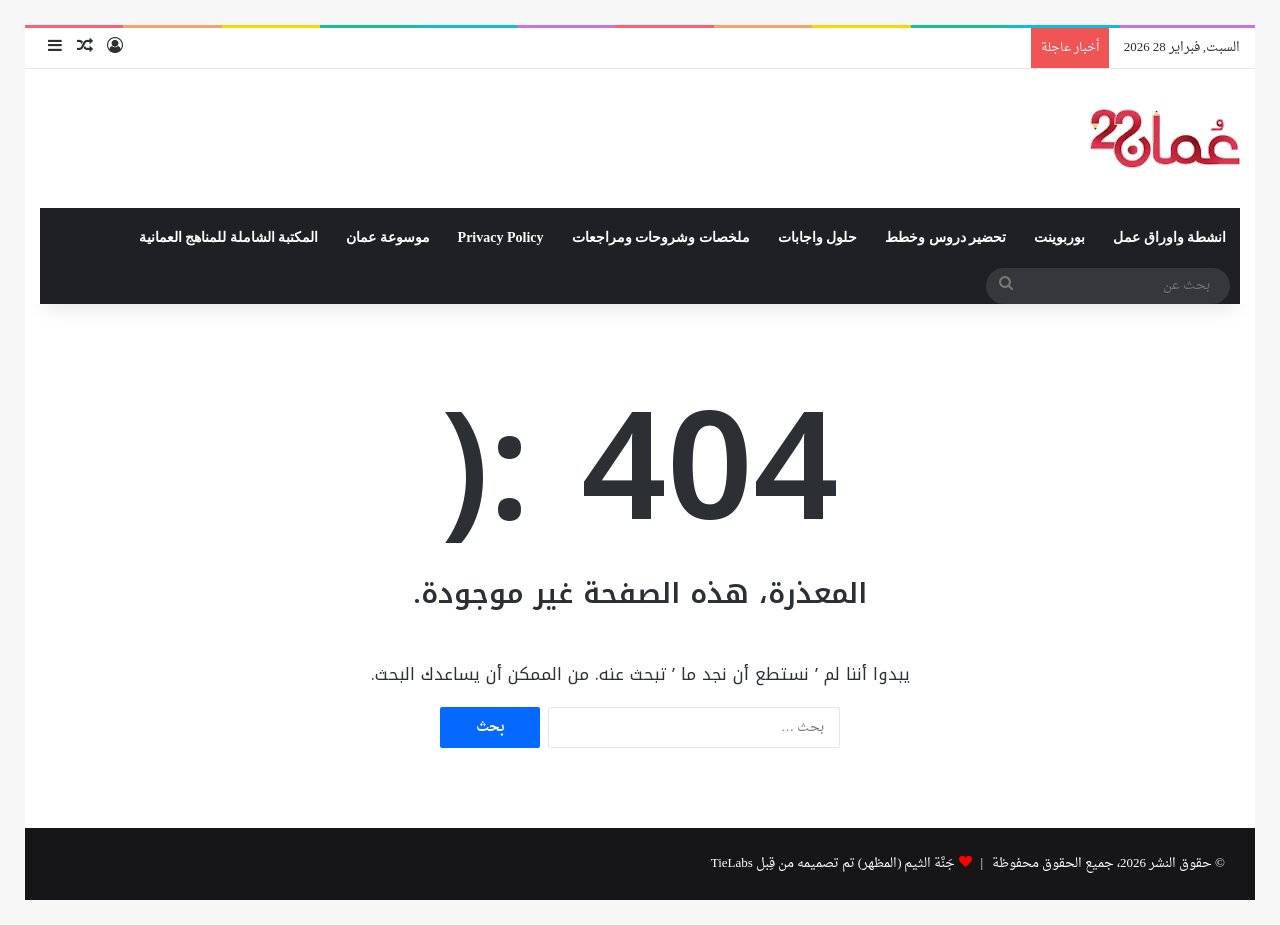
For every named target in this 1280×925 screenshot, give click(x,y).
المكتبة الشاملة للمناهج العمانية (229, 237)
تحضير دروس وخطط (945, 237)
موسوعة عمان (388, 237)
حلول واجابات (818, 237)
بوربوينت (1059, 237)
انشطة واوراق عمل (1169, 237)
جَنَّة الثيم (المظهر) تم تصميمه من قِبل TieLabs (833, 863)
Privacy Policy (501, 237)
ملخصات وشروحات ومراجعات (661, 237)
